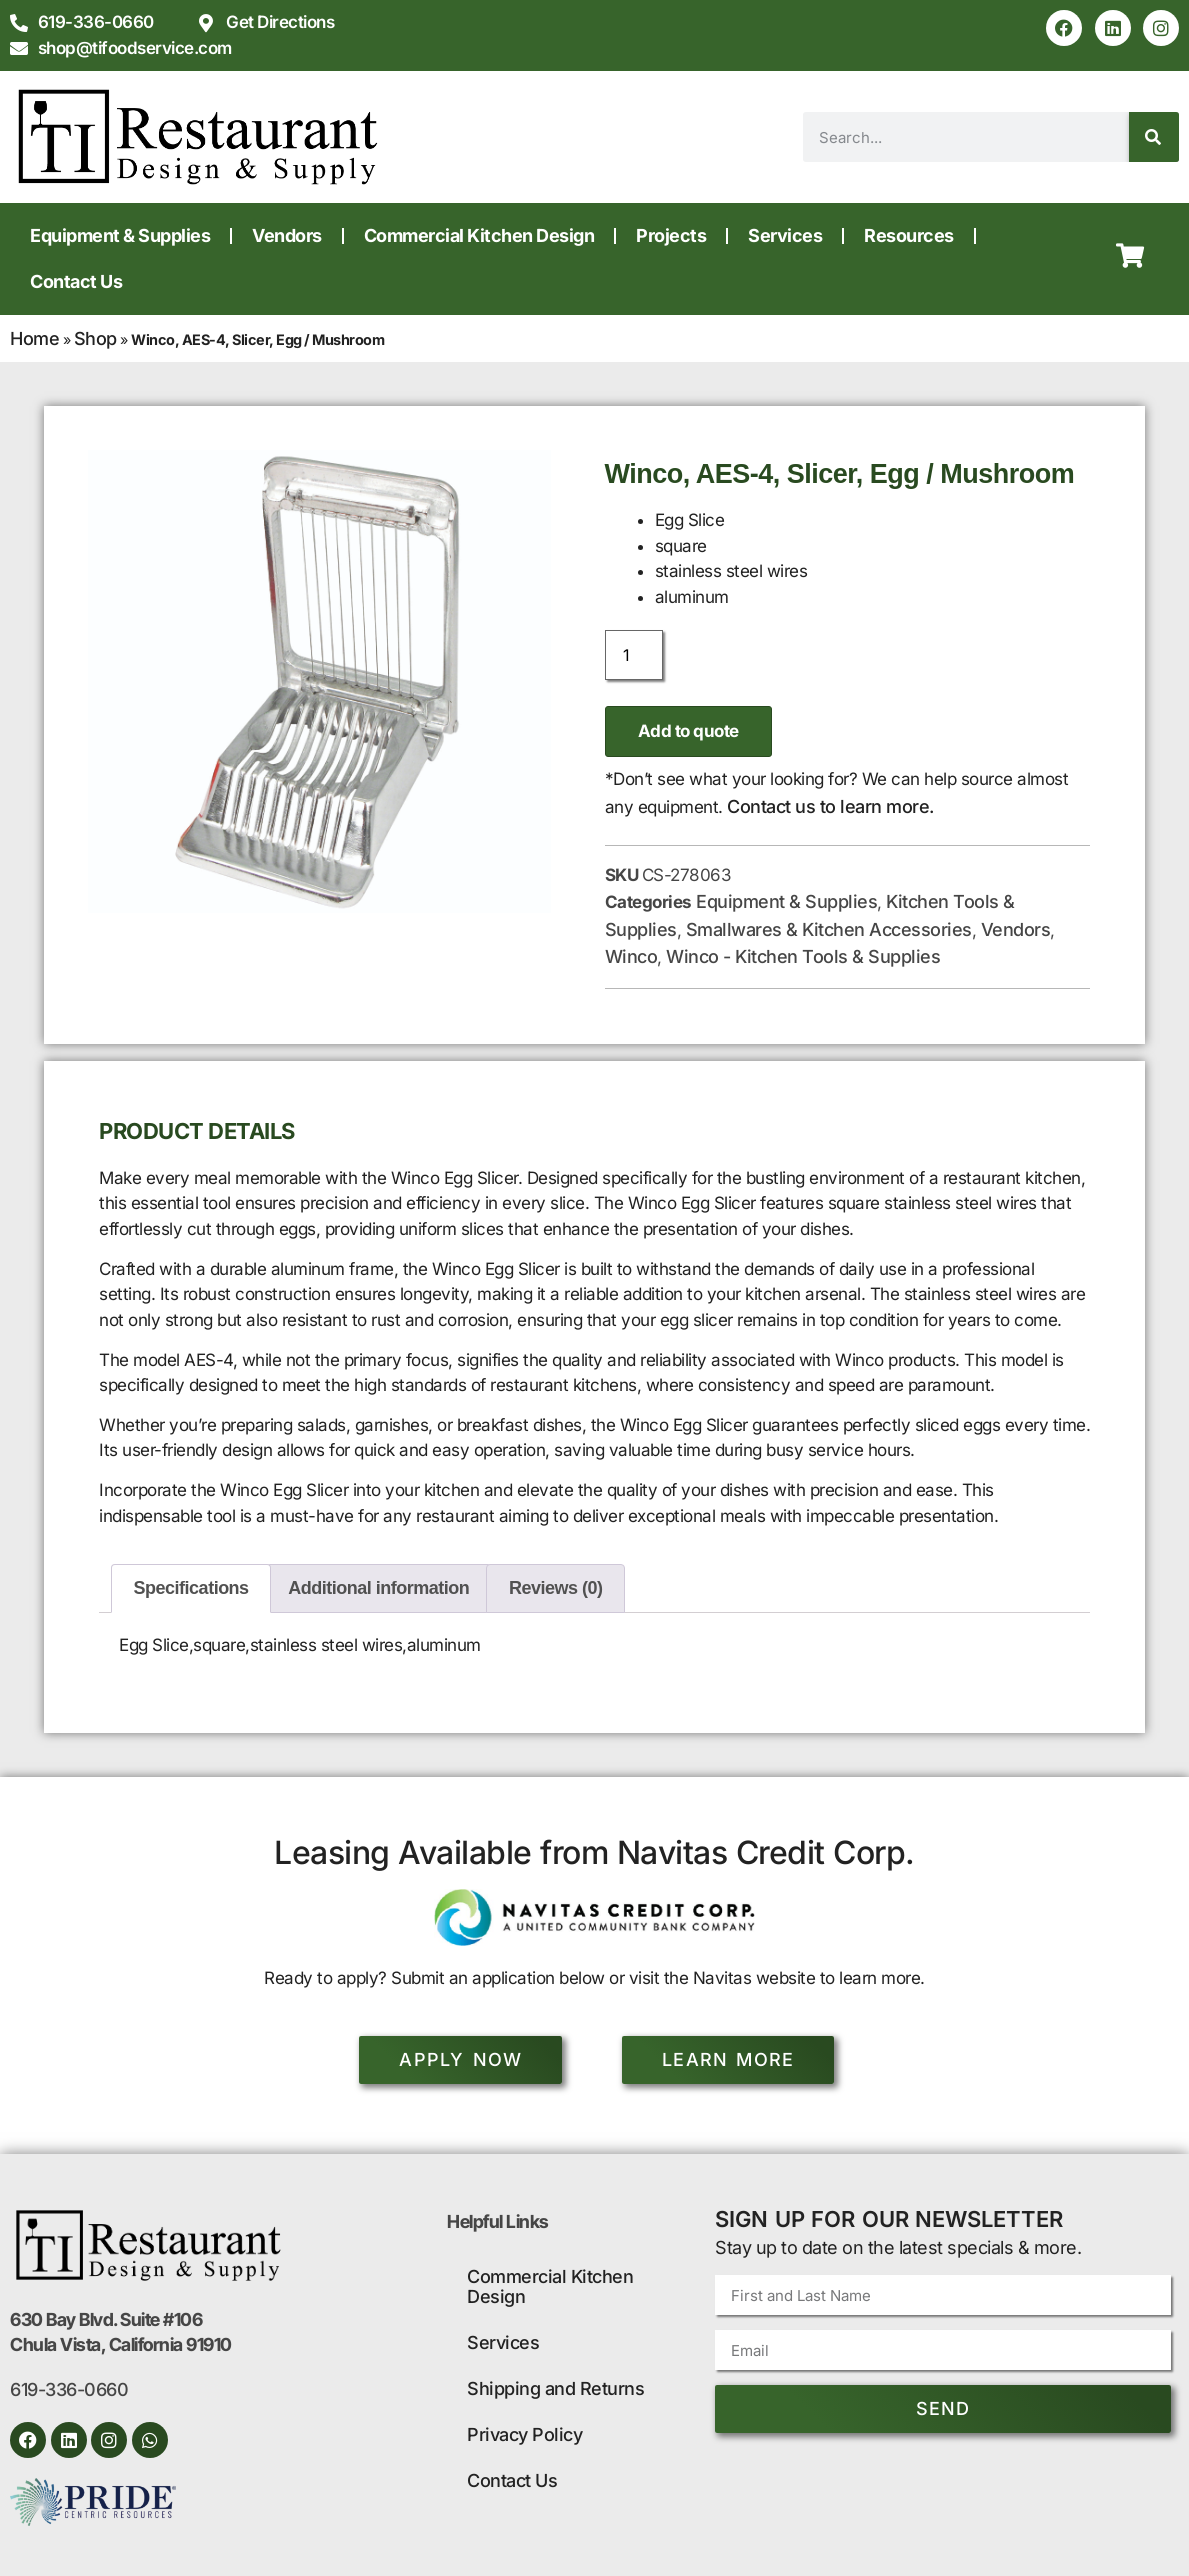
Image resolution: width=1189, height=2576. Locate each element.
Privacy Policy (524, 2434)
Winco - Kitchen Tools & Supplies (803, 956)
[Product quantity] (634, 655)
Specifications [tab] (191, 1588)
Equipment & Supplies (120, 235)
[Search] (1154, 137)
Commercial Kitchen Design (479, 235)
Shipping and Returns (555, 2388)
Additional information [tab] (378, 1588)
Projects (671, 235)
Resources (909, 235)
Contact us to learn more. (830, 806)
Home (34, 338)
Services (785, 235)
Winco (631, 956)
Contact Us (76, 281)
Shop (95, 338)
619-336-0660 (69, 2389)
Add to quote (688, 731)
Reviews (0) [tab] (556, 1588)
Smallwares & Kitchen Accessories (829, 929)
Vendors (287, 235)
